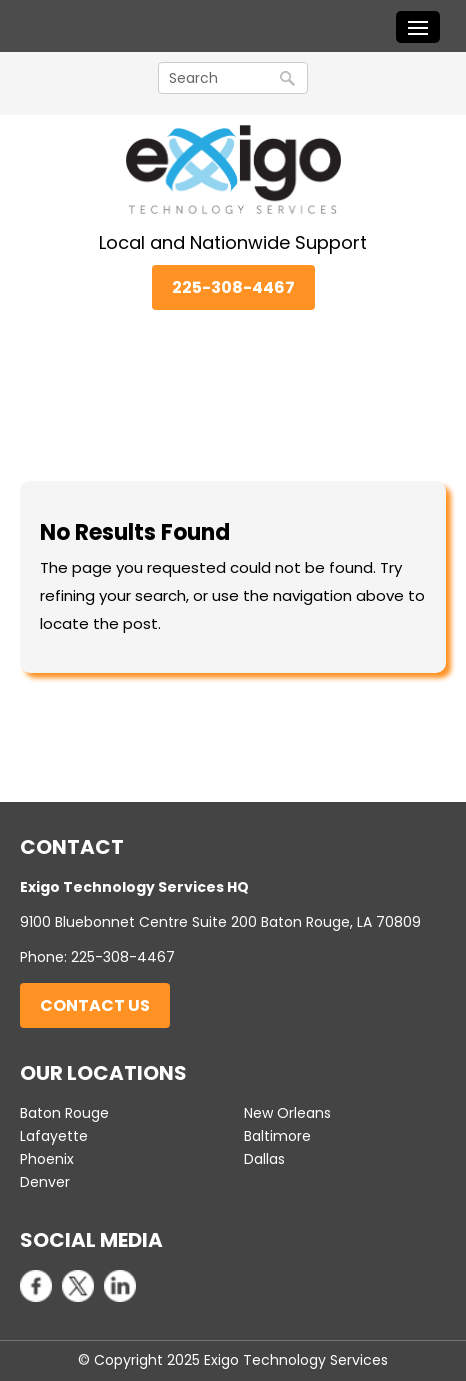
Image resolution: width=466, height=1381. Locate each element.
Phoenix (47, 1159)
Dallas (264, 1159)
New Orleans (287, 1113)
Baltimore (277, 1136)
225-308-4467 (233, 287)
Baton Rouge (64, 1113)
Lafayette (54, 1136)
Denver (45, 1182)
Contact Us (95, 1005)
